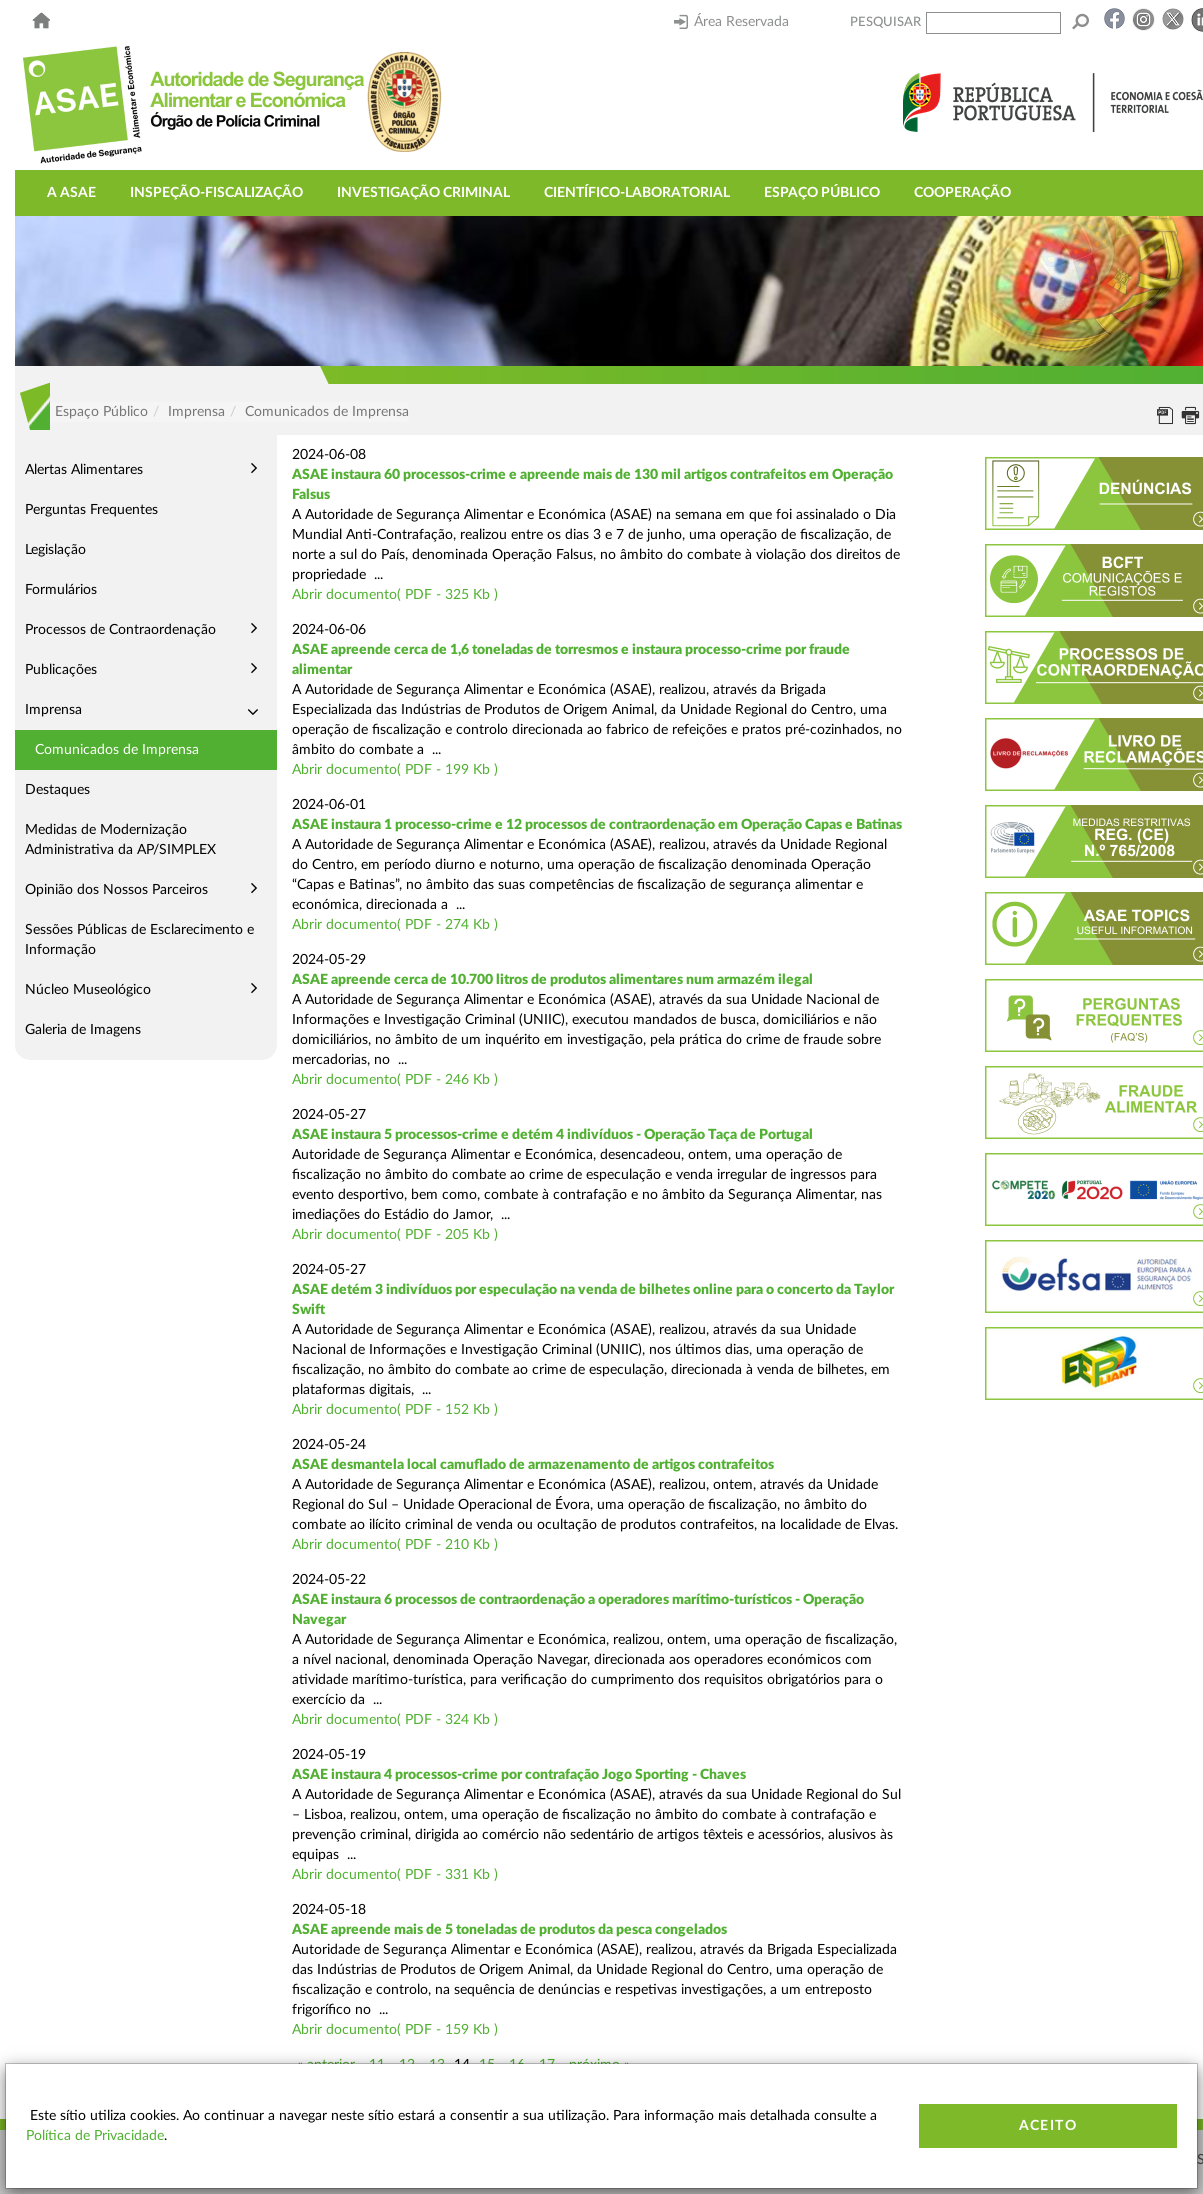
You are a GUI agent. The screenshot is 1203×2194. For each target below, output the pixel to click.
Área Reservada (731, 22)
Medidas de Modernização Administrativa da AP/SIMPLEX (120, 840)
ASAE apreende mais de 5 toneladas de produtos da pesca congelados (509, 1930)
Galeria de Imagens (83, 1030)
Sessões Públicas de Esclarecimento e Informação (139, 940)
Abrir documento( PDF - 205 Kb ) (395, 1235)
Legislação (55, 550)
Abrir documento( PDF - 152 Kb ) (395, 1410)
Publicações (61, 670)
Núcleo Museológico (88, 990)
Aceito (1048, 2126)
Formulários (61, 590)
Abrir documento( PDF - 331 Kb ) (395, 1875)
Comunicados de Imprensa (117, 750)
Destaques (57, 790)
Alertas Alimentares (84, 470)
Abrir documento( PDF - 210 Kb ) (395, 1545)
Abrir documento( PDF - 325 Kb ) (395, 595)
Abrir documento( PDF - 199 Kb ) (395, 770)
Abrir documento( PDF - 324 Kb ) (395, 1720)
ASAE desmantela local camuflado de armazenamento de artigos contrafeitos (533, 1465)
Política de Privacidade (95, 2136)
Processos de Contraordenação (120, 630)
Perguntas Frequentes (91, 510)
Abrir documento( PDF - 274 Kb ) (395, 925)
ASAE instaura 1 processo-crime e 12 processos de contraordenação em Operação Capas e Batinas (597, 825)
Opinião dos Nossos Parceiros (116, 890)
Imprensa (53, 710)
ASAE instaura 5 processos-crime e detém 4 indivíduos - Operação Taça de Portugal (552, 1135)
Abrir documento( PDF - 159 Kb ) (395, 2030)
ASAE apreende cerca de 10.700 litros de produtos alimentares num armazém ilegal (552, 980)
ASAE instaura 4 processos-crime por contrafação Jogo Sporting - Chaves (519, 1775)
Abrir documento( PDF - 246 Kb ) (395, 1080)
